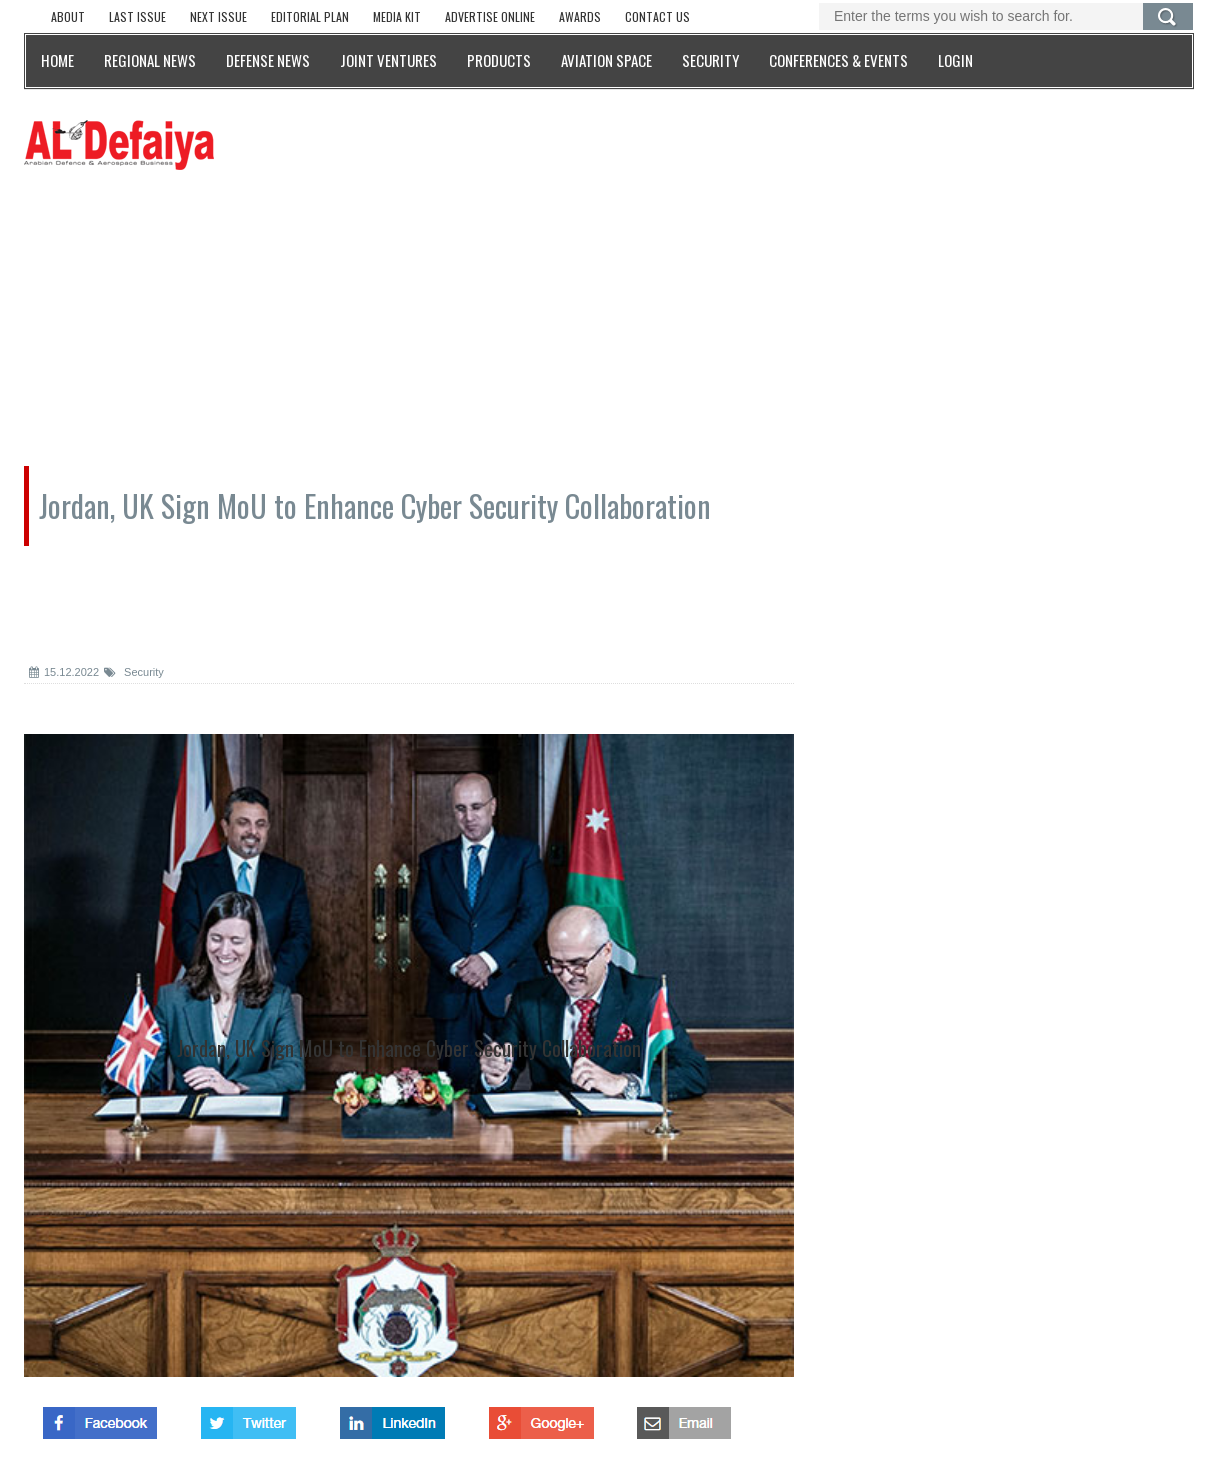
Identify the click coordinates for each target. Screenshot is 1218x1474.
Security (134, 672)
